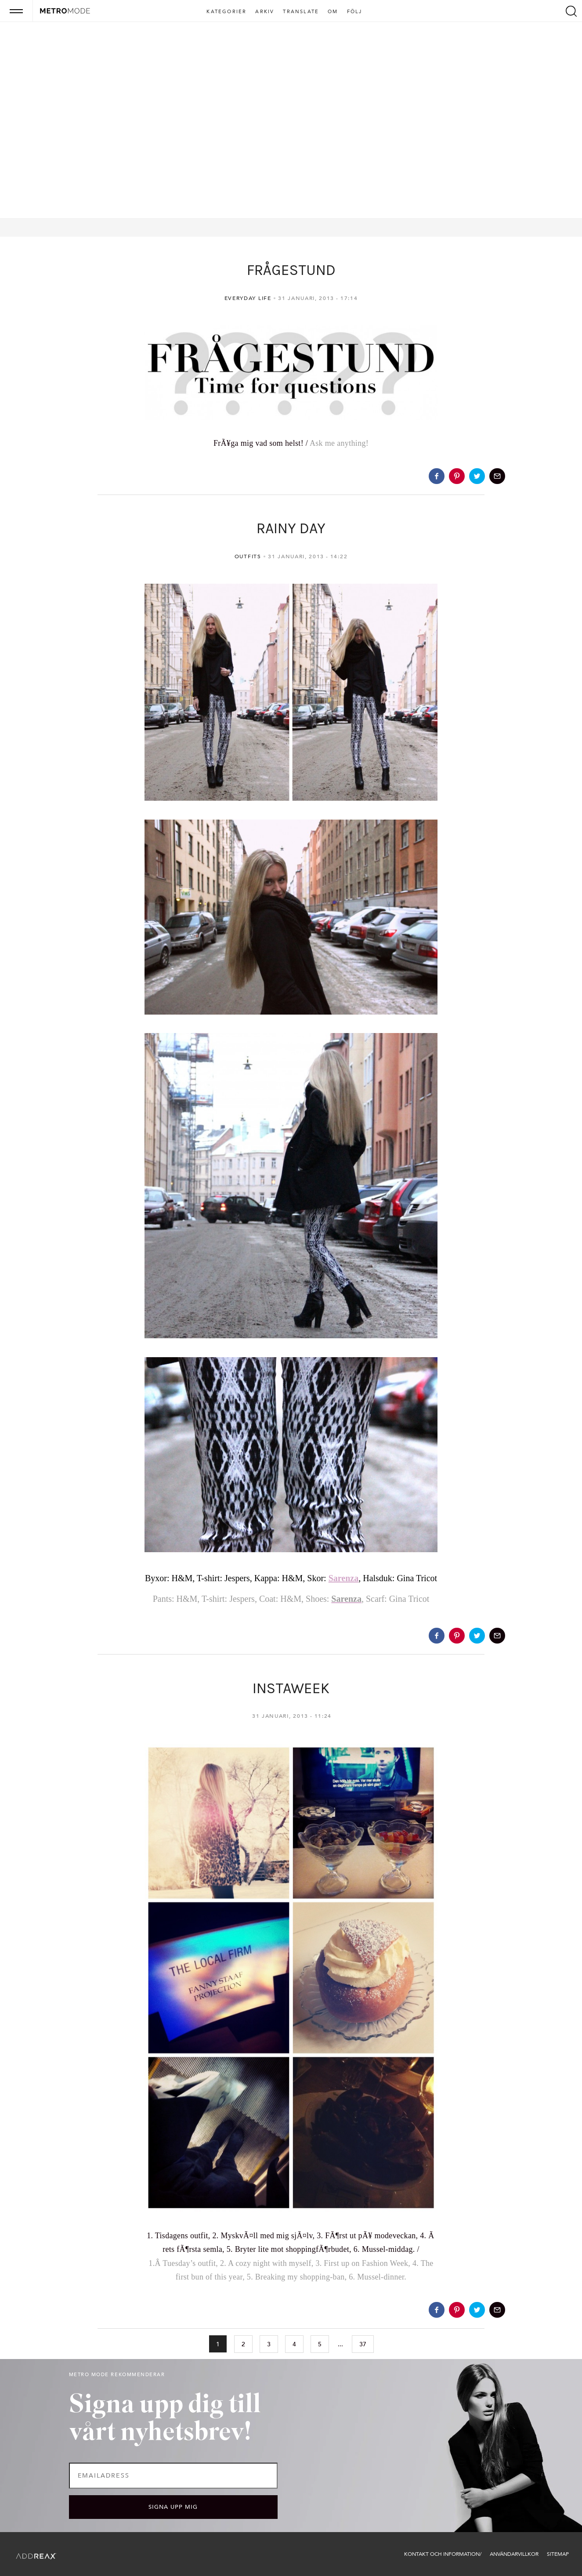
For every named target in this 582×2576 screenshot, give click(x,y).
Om (333, 11)
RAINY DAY (291, 528)
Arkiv (264, 11)
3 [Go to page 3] (269, 2344)
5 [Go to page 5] (320, 2344)
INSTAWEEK (291, 1688)
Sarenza (344, 1578)
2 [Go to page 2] (243, 2344)
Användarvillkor (514, 2554)
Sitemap (558, 2554)
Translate (301, 11)
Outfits (248, 556)
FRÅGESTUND (291, 270)
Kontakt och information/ (442, 2554)
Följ (354, 11)
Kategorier (226, 11)
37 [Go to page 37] (362, 2344)
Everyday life (247, 298)
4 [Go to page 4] (294, 2344)
